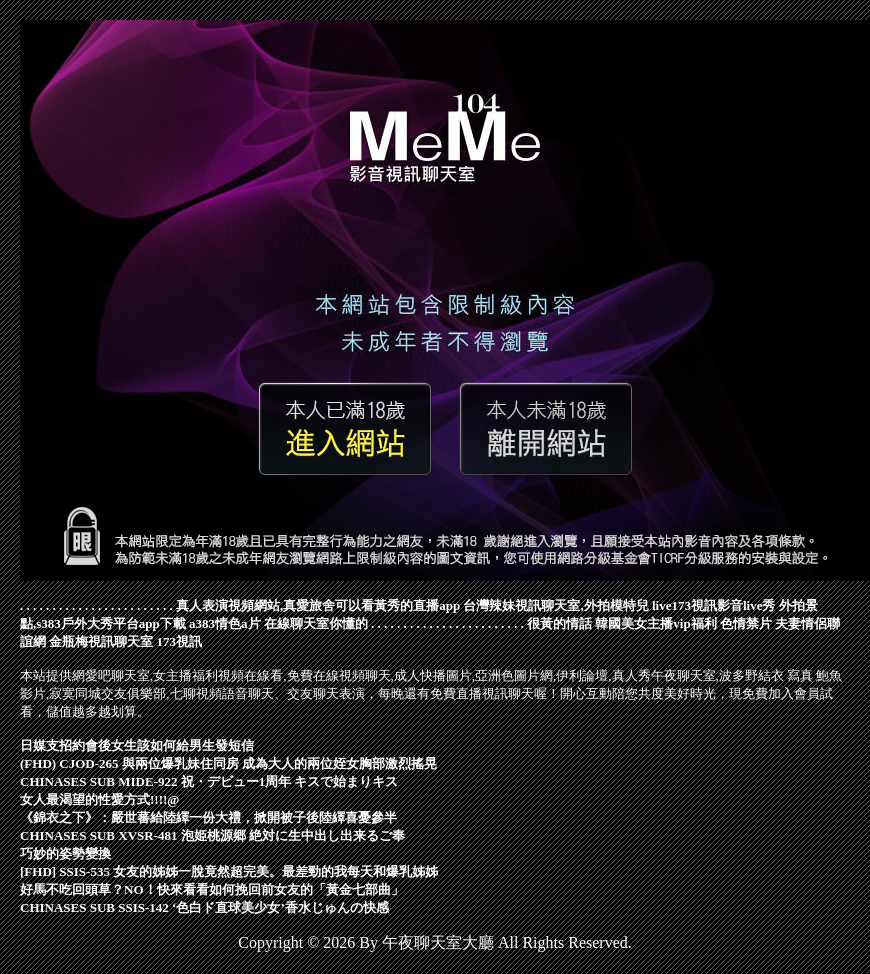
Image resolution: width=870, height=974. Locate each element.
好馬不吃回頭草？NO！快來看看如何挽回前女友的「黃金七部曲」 (212, 889)
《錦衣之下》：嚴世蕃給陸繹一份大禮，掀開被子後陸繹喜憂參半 (208, 817)
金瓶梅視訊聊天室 (101, 641)
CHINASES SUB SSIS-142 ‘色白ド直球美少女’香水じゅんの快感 (204, 907)
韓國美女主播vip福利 (655, 623)
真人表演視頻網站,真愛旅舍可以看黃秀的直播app (318, 605)
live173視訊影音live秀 (714, 605)
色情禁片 (746, 623)
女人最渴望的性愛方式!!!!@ (99, 799)
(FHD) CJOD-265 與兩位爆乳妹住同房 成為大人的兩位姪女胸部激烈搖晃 (228, 763)
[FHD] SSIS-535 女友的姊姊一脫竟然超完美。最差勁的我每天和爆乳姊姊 (229, 871)
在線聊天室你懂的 (316, 623)
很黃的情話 (559, 623)
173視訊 (180, 641)
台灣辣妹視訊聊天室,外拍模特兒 (555, 605)
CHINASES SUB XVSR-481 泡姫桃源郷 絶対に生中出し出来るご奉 (212, 835)
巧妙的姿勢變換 (65, 853)
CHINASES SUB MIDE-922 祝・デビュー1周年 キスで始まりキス (209, 781)
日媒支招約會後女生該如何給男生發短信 (137, 745)
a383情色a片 (225, 623)
